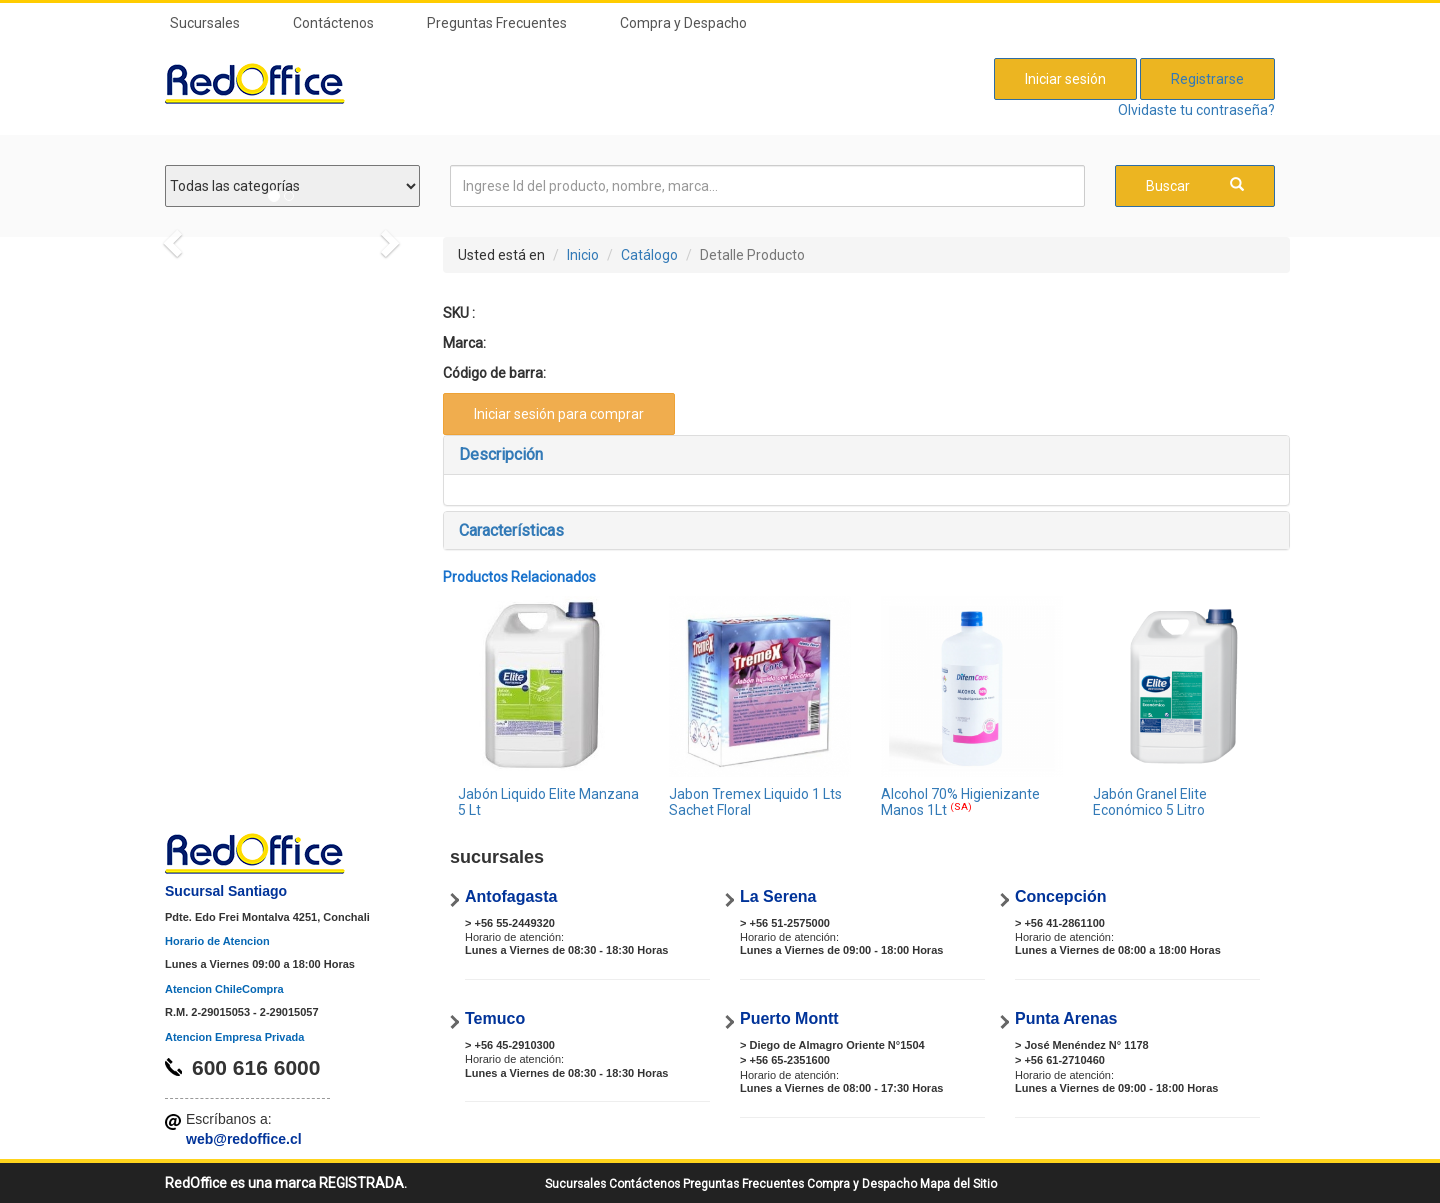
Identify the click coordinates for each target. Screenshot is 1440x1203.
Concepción (1061, 896)
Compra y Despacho (683, 23)
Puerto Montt (789, 1018)
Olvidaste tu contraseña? (1196, 110)
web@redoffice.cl (244, 1139)
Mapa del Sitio (958, 1184)
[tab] (867, 455)
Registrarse (1207, 79)
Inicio (583, 255)
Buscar (1195, 185)
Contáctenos (333, 23)
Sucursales (205, 23)
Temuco (495, 1018)
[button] (867, 455)
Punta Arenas (1066, 1018)
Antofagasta (511, 896)
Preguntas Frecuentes (497, 23)
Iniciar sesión (1065, 79)
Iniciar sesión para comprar (559, 414)
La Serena (778, 896)
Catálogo (649, 255)
